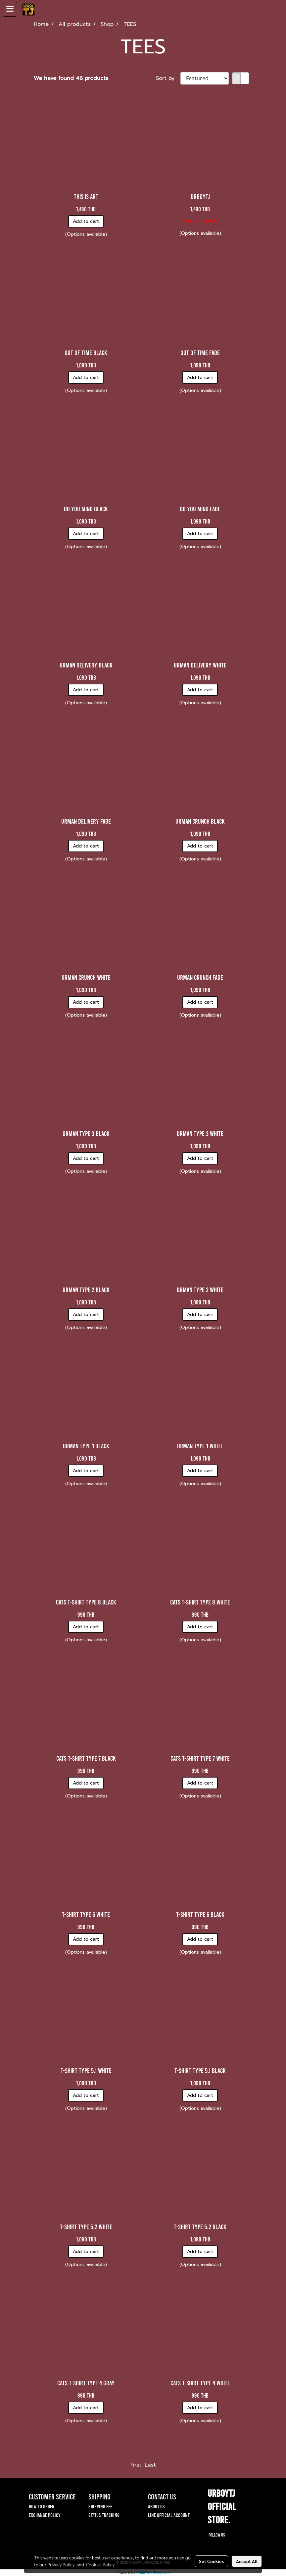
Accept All (247, 2561)
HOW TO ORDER (41, 2506)
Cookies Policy (100, 2564)
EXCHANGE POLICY (45, 2515)
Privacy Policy (60, 2564)
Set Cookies (211, 2561)
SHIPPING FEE (100, 2506)
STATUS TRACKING (103, 2515)
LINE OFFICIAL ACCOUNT (169, 2515)
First (135, 2465)
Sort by (168, 78)
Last (150, 2465)
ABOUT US (156, 2506)
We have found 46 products (71, 78)
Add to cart (86, 221)
